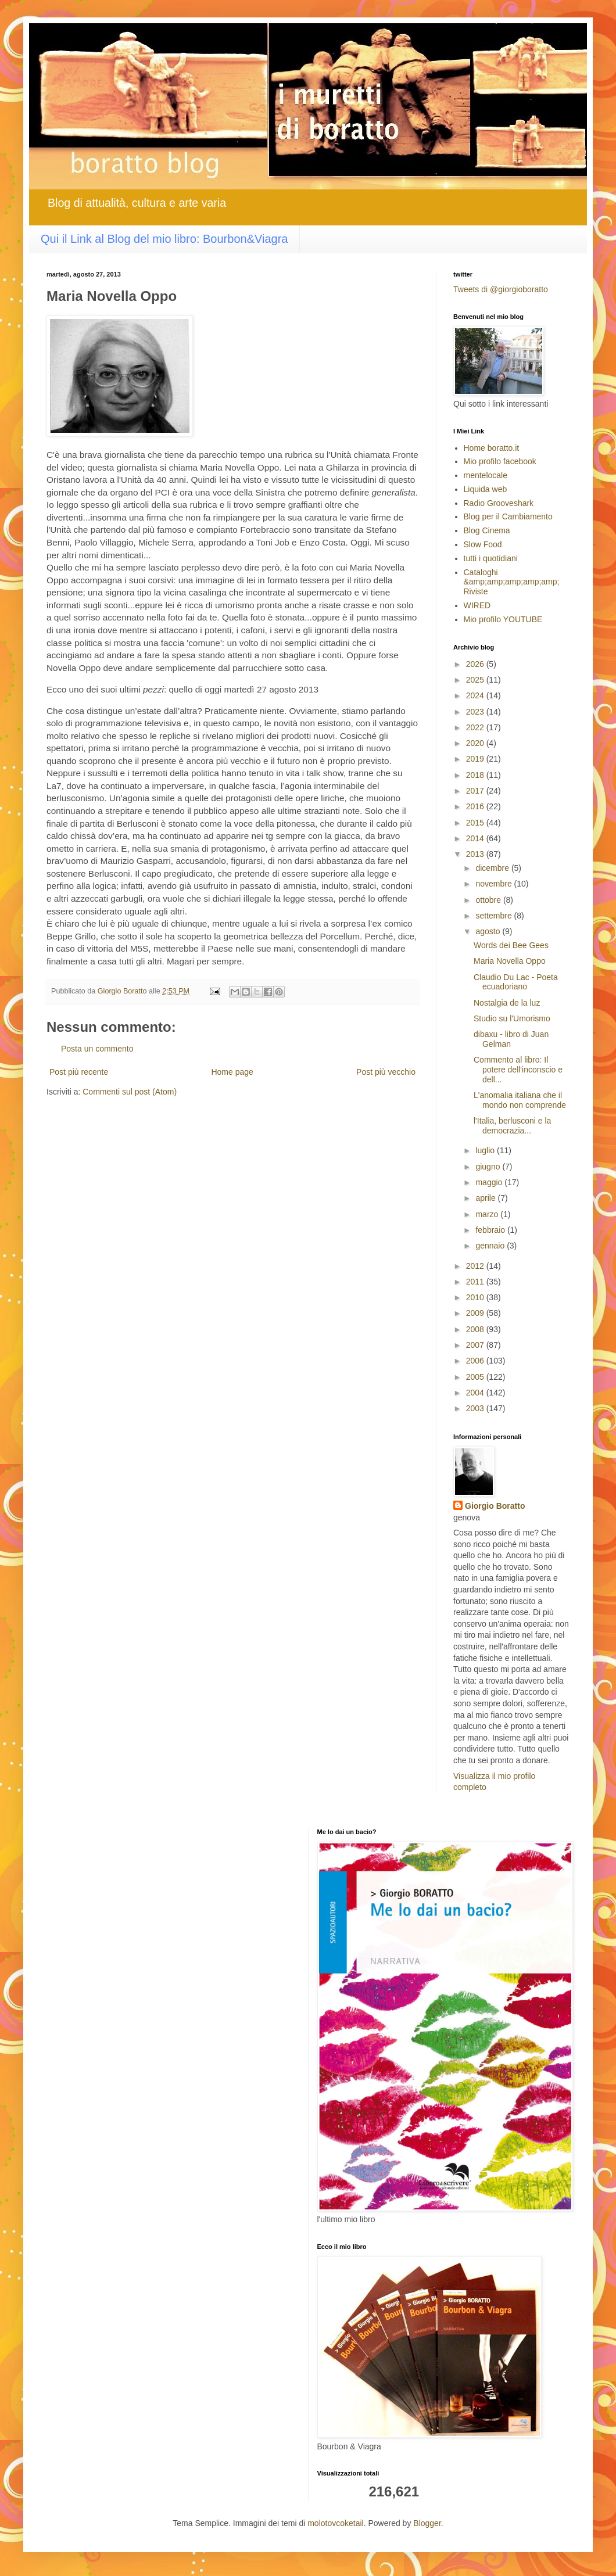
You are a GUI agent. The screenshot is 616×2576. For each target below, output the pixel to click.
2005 (476, 1377)
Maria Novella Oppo (510, 961)
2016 (476, 806)
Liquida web (485, 489)
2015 (476, 822)
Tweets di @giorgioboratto (500, 289)
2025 (476, 679)
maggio (489, 1182)
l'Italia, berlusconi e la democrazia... (512, 1125)
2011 (476, 1281)
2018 (476, 775)
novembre (494, 883)
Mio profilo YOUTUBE (503, 619)
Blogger (426, 2523)
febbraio (491, 1230)
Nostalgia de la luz (507, 1002)
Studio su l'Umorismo (512, 1018)
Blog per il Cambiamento (508, 516)
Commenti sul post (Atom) (130, 1091)
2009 (476, 1313)
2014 (476, 838)
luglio (486, 1150)
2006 (476, 1360)
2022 (476, 727)
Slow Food (483, 544)
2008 (476, 1329)
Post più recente (78, 1072)
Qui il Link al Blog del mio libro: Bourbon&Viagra (164, 238)
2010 (476, 1297)
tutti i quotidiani (491, 558)
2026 (476, 664)
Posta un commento (97, 1048)
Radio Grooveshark (499, 503)
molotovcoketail (335, 2523)
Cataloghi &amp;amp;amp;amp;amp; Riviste (512, 582)
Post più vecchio (386, 1072)
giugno (488, 1166)
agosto (488, 931)
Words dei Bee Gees (511, 945)
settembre (494, 915)
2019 (476, 758)
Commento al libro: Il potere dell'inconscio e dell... (518, 1069)
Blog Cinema (487, 530)
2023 (476, 711)
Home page (232, 1072)
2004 (476, 1392)
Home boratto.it (492, 448)
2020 (476, 743)
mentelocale (486, 475)
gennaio (491, 1245)
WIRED (477, 605)
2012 (476, 1266)
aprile (486, 1198)
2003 (476, 1408)
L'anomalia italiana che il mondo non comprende (520, 1100)
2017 (476, 790)
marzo (487, 1214)
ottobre (489, 900)
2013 (476, 854)
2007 (476, 1345)
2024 (476, 695)
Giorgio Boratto (495, 1506)
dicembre (493, 868)
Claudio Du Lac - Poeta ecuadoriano (516, 982)
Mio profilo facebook (500, 461)
